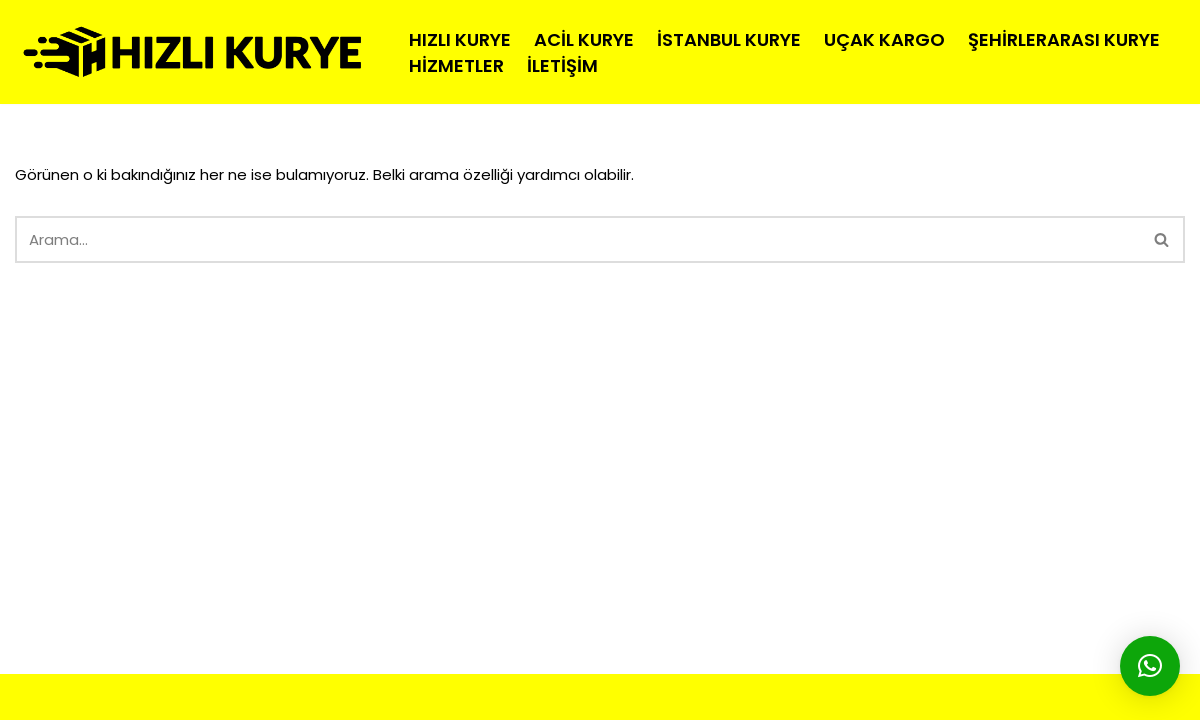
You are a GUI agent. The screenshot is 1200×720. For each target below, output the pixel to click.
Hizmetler (456, 65)
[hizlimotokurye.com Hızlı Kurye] (195, 52)
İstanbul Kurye (729, 39)
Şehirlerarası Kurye (1064, 39)
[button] (1150, 666)
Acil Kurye (584, 39)
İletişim (562, 65)
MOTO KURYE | (315, 696)
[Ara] (577, 239)
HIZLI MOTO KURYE (185, 696)
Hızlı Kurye (460, 39)
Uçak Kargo (884, 39)
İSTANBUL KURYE (427, 696)
